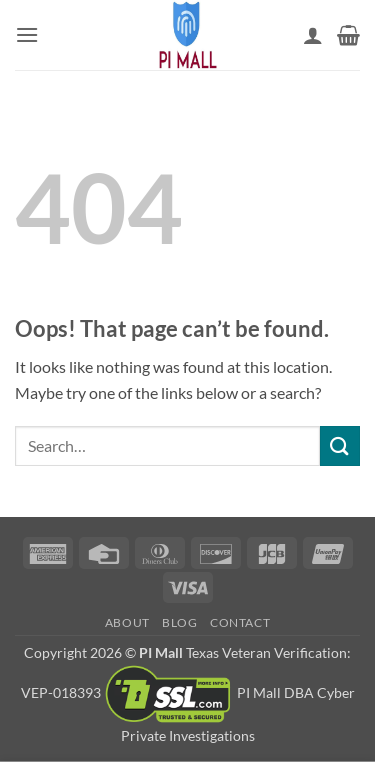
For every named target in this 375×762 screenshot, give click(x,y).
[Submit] (340, 445)
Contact (240, 622)
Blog (179, 622)
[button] (27, 34)
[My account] (313, 35)
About (127, 622)
